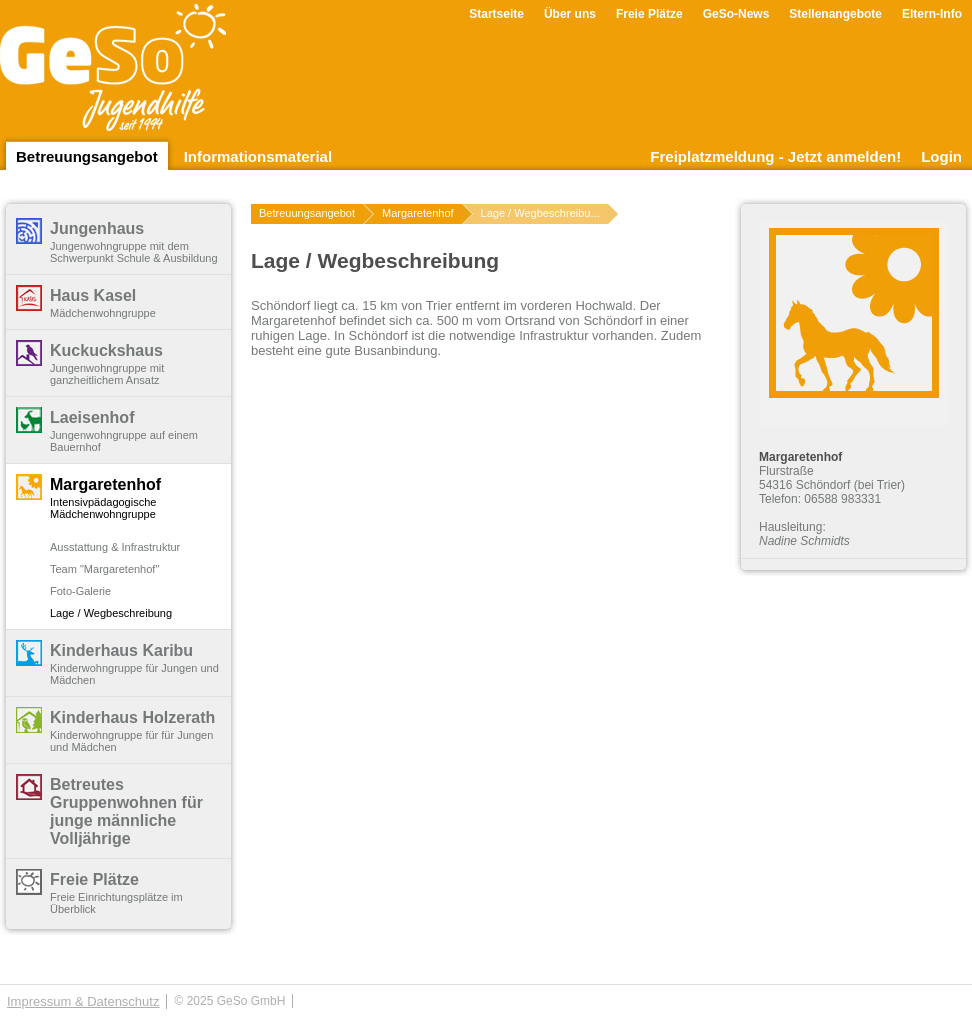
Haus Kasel (93, 295)
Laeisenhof (92, 417)
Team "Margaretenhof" (104, 569)
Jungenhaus (97, 228)
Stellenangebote (835, 14)
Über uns (570, 14)
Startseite (496, 14)
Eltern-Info (932, 14)
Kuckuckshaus (106, 350)
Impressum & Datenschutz (83, 1001)
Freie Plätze (649, 14)
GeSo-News (736, 14)
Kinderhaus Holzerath (132, 717)
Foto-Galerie (80, 591)
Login (941, 156)
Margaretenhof (105, 484)
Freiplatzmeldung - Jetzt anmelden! (775, 156)
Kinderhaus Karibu (121, 650)
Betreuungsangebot (87, 156)
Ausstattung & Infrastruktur (115, 547)
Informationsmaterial (258, 156)
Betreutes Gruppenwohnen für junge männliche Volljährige (126, 811)
